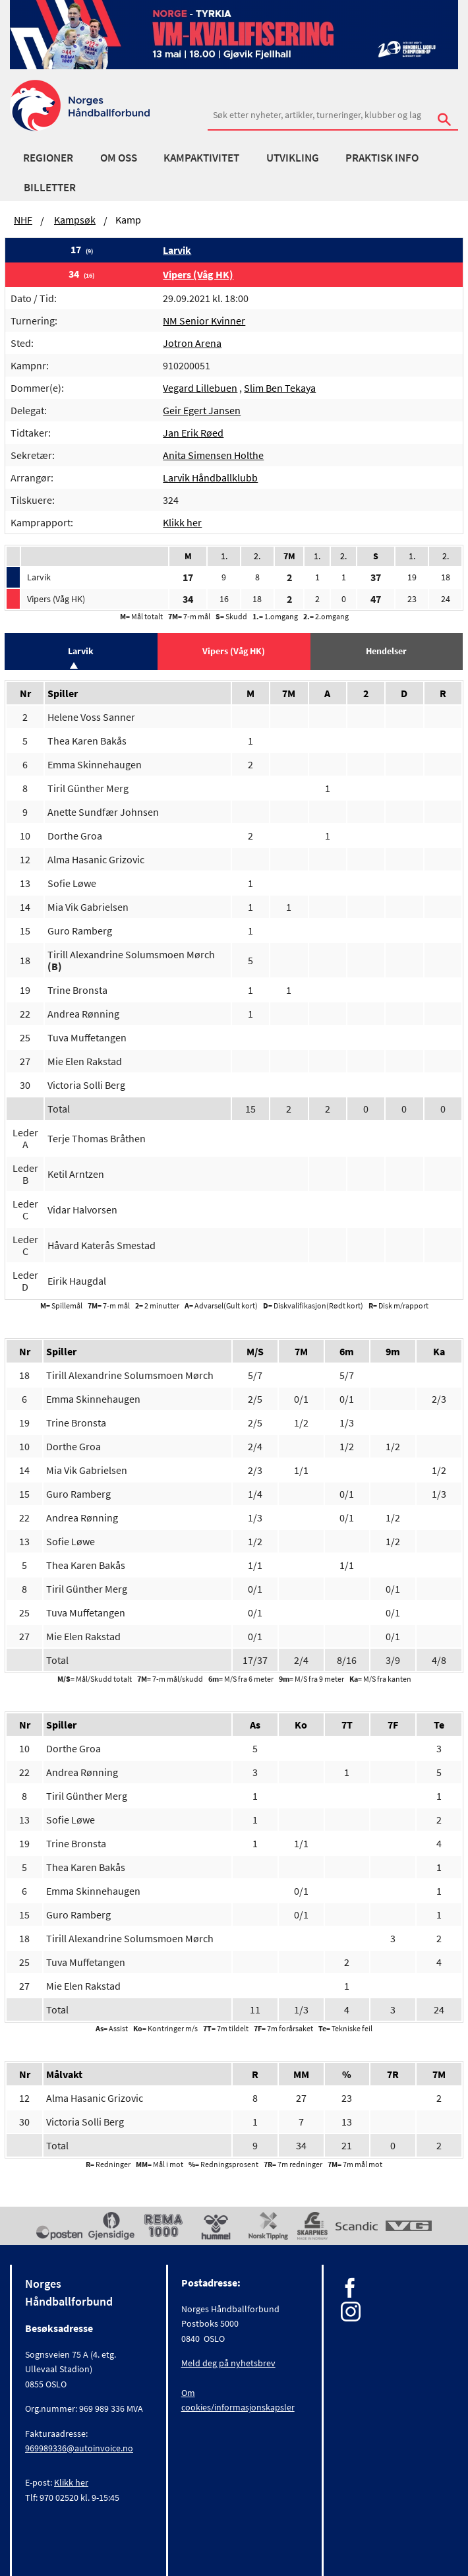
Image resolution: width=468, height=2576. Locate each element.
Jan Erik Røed (193, 432)
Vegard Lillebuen (200, 387)
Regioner (48, 157)
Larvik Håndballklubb (210, 477)
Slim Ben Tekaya (280, 387)
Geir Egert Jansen (202, 410)
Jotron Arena (192, 343)
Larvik (177, 250)
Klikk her (182, 522)
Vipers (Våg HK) (198, 274)
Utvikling (292, 157)
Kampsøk (75, 219)
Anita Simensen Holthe (213, 455)
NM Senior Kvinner (204, 320)
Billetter (50, 187)
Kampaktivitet (201, 157)
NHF (23, 219)
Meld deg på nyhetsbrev (228, 2363)
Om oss (118, 157)
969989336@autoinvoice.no (79, 2448)
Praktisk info (382, 157)
